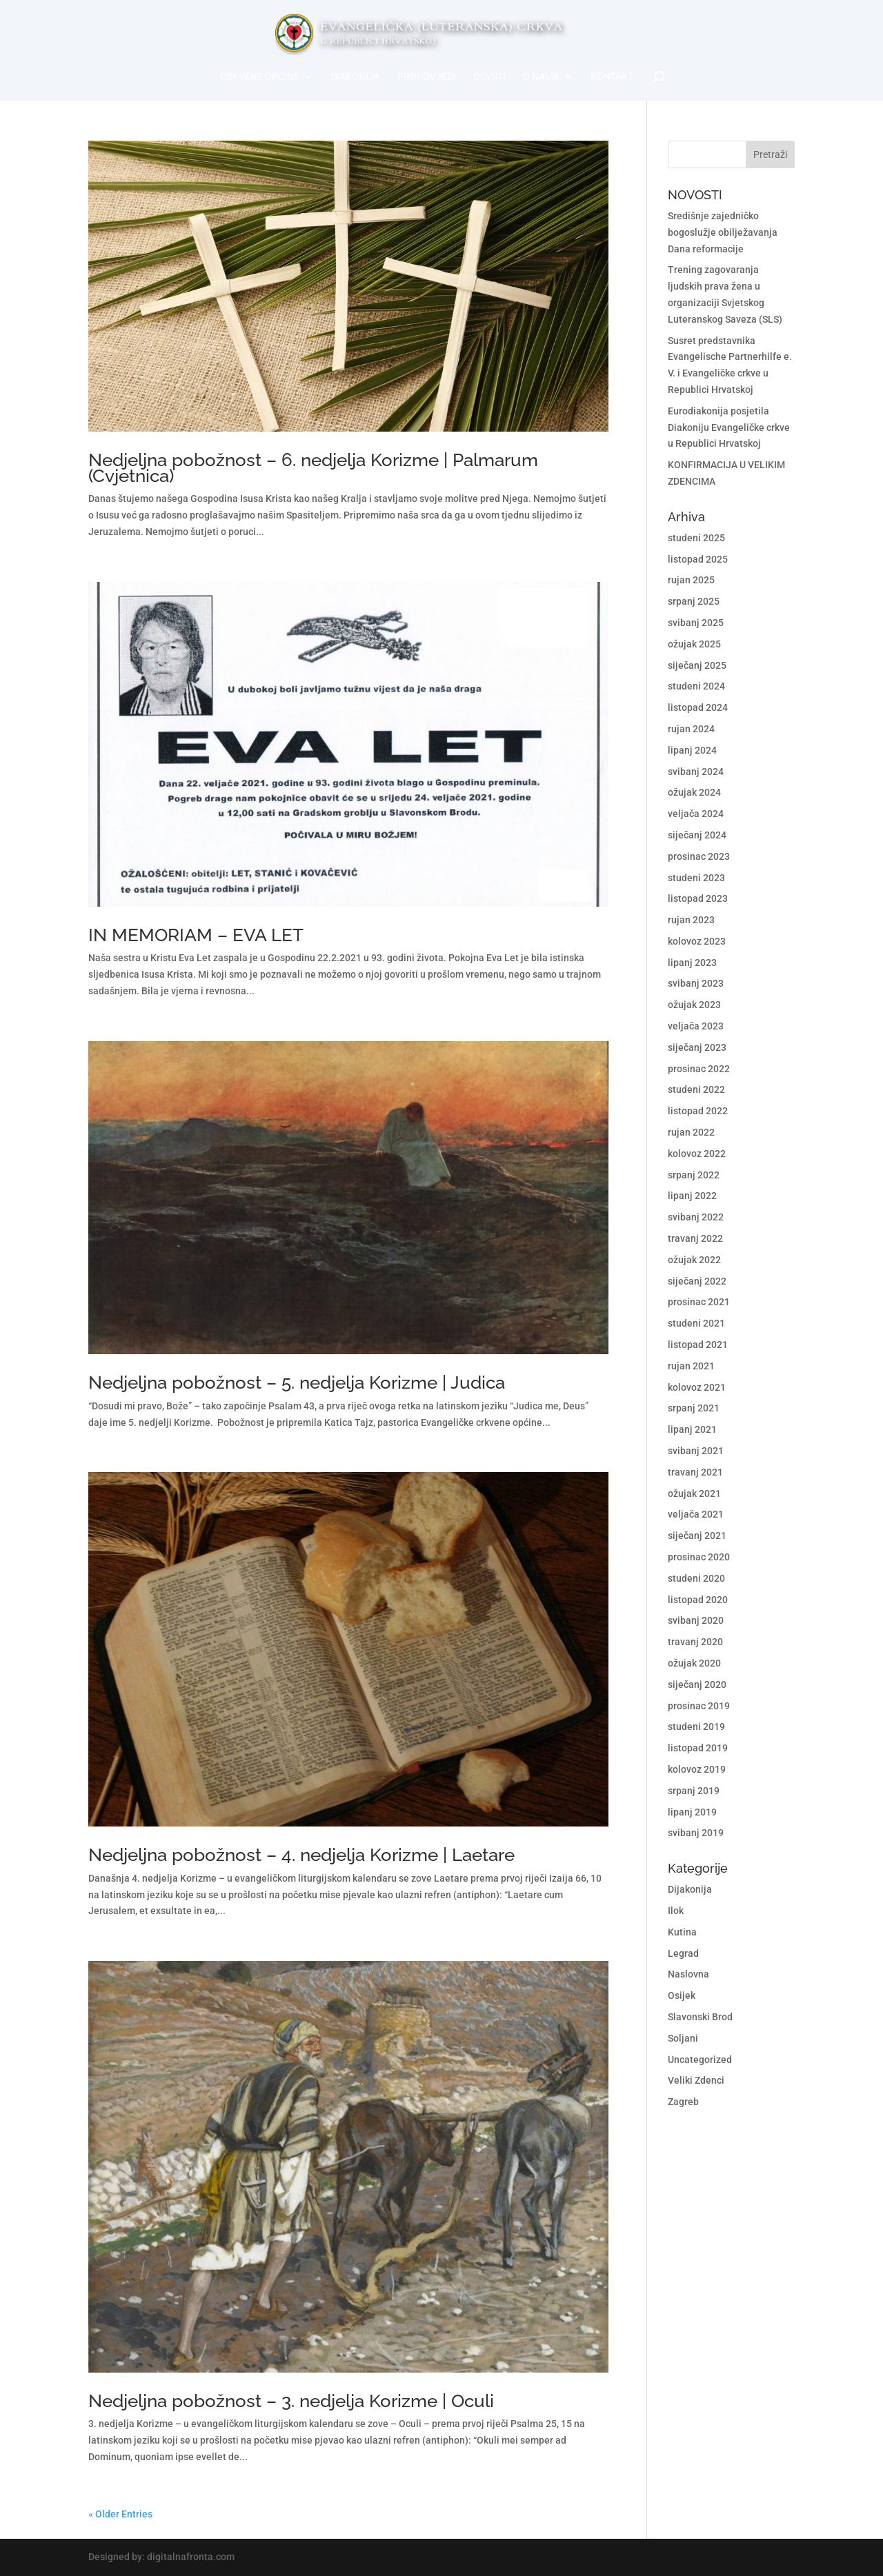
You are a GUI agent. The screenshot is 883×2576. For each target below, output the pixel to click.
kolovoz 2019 (697, 1769)
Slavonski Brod (700, 2016)
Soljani (683, 2038)
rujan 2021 (691, 1365)
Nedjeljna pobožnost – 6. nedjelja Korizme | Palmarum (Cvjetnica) (313, 468)
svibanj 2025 (696, 622)
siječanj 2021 (697, 1535)
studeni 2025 (696, 537)
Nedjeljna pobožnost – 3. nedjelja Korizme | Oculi (291, 2401)
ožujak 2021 (694, 1493)
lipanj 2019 (692, 1812)
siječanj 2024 (697, 835)
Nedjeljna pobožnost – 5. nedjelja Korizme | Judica (296, 1382)
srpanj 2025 (694, 601)
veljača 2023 (696, 1026)
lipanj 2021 (692, 1429)
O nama (541, 77)
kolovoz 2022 (697, 1153)
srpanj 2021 (694, 1407)
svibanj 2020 (696, 1620)
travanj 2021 (695, 1472)
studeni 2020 (696, 1578)
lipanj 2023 (692, 962)
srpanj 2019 (694, 1790)
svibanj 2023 (696, 983)
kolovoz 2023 (697, 941)
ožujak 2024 (694, 792)
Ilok (676, 1910)
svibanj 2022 (696, 1216)
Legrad (683, 1953)
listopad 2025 (698, 559)
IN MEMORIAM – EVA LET (196, 935)
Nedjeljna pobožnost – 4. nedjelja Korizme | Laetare (301, 1854)
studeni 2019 (696, 1726)
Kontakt (612, 77)
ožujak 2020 (694, 1663)
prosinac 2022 (699, 1068)
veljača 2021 (696, 1514)
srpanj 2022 (694, 1174)
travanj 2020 (695, 1641)
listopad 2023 (698, 898)
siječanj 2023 (697, 1047)
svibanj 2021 (696, 1450)
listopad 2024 (698, 707)
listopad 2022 (698, 1110)
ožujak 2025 (694, 644)
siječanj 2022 (697, 1281)
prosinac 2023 (699, 856)
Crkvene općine (259, 77)
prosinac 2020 (699, 1556)
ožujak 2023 (694, 1004)
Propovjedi (426, 77)
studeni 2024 (696, 686)
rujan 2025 (691, 579)
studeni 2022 (696, 1089)
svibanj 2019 (696, 1832)
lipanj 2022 (692, 1195)
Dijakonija (690, 1889)
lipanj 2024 (692, 750)
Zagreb (683, 2101)
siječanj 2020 (697, 1684)
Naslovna (688, 1974)
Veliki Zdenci (696, 2080)
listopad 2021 (698, 1344)
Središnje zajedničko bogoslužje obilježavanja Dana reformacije (722, 232)
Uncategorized (700, 2059)
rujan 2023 (691, 919)
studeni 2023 (696, 877)
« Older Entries (120, 2513)
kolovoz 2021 (697, 1387)
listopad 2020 (698, 1599)
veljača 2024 (696, 813)
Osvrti (489, 77)
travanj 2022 (695, 1238)
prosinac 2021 (699, 1301)
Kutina (682, 1932)
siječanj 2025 (697, 665)
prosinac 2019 (699, 1705)
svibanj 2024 (696, 771)
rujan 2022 (691, 1132)
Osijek (681, 1995)
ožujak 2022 (694, 1259)
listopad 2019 (698, 1747)
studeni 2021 (696, 1323)
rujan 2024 (691, 728)
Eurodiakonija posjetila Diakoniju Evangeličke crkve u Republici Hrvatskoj (729, 427)
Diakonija (355, 77)
